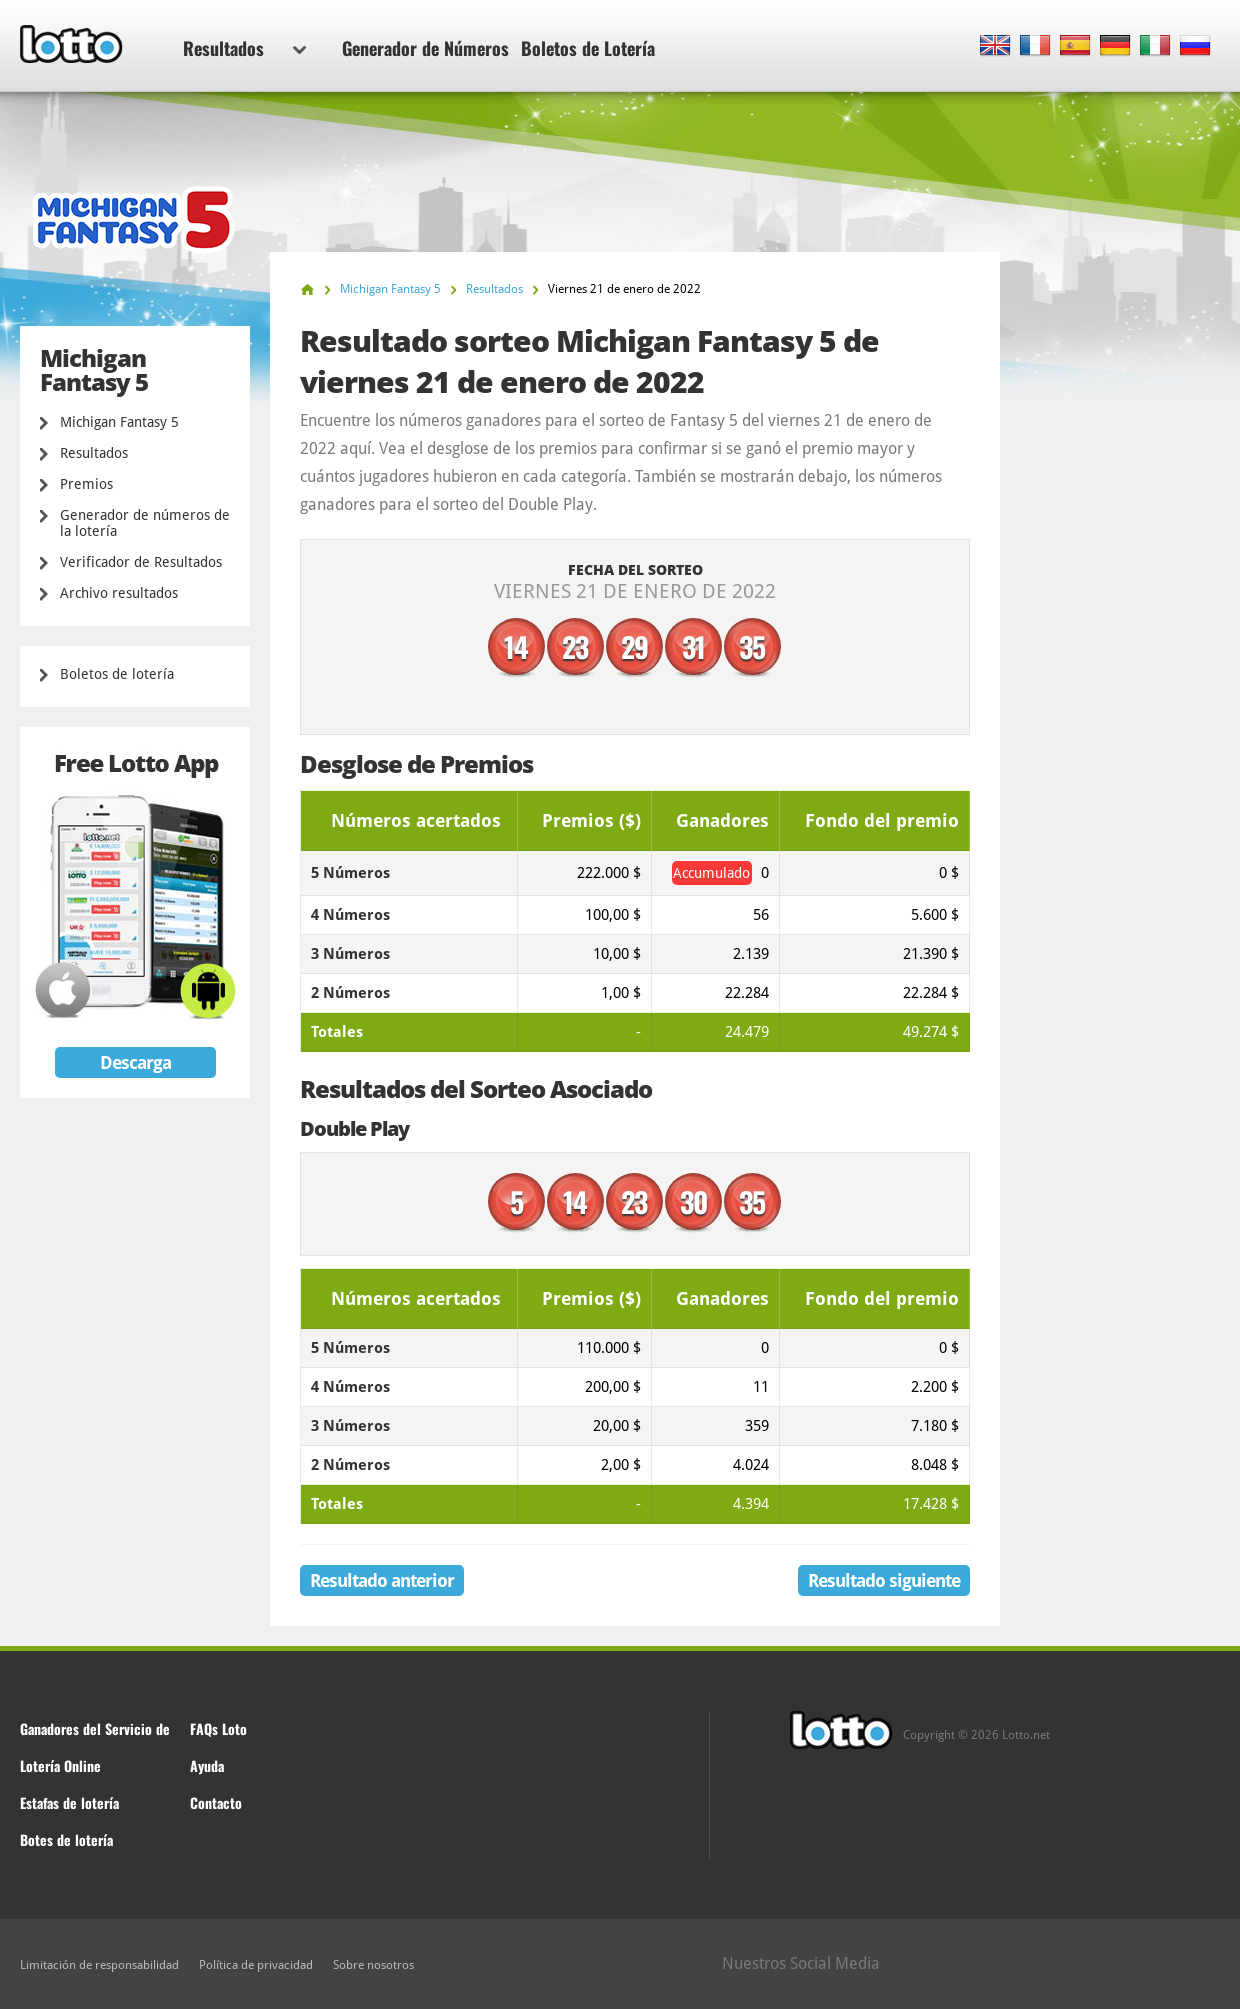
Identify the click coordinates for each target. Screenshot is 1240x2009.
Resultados (244, 48)
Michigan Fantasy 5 (119, 422)
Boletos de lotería (117, 674)
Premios (86, 484)
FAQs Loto (218, 1728)
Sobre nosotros (373, 1965)
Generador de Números (425, 48)
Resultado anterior (382, 1580)
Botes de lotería (66, 1839)
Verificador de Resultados (141, 562)
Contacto (216, 1802)
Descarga (135, 1062)
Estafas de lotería (69, 1802)
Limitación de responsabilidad (99, 1965)
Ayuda (207, 1765)
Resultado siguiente (884, 1580)
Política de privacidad (256, 1965)
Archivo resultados (119, 593)
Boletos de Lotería (588, 48)
